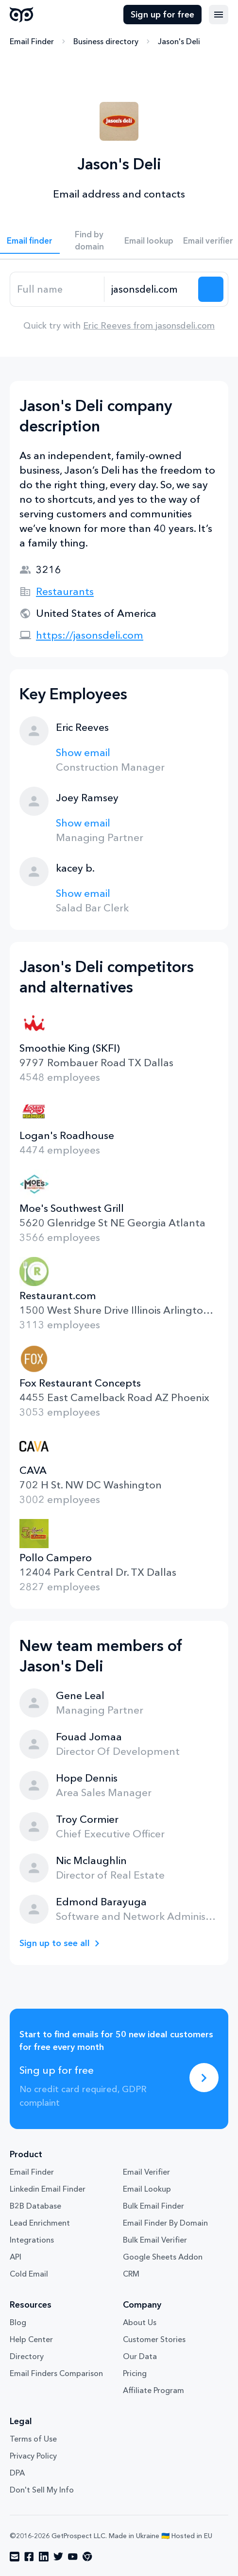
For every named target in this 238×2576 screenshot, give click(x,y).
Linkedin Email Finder (47, 2189)
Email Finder (32, 41)
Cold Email (29, 2274)
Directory (27, 2356)
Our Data (140, 2356)
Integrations (32, 2240)
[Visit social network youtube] (73, 2556)
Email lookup (148, 240)
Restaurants (65, 591)
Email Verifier (146, 2172)
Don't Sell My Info (42, 2489)
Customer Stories (154, 2339)
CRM (131, 2274)
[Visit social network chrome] (87, 2556)
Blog (18, 2322)
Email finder (29, 240)
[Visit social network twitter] (58, 2556)
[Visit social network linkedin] (44, 2556)
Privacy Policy (33, 2455)
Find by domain (89, 240)
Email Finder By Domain (165, 2223)
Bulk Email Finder (153, 2206)
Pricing (135, 2373)
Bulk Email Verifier (155, 2240)
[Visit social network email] (14, 2556)
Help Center (31, 2339)
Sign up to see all (54, 1943)
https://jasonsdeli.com (89, 635)
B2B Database (35, 2206)
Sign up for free (162, 14)
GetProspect (22, 14)
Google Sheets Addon (163, 2257)
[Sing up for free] (204, 2077)
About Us (139, 2322)
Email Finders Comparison (56, 2373)
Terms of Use (33, 2439)
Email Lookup (147, 2189)
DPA (17, 2472)
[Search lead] (210, 289)
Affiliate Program (153, 2390)
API (15, 2257)
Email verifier (208, 240)
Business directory (105, 41)
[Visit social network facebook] (29, 2556)
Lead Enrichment (40, 2223)
